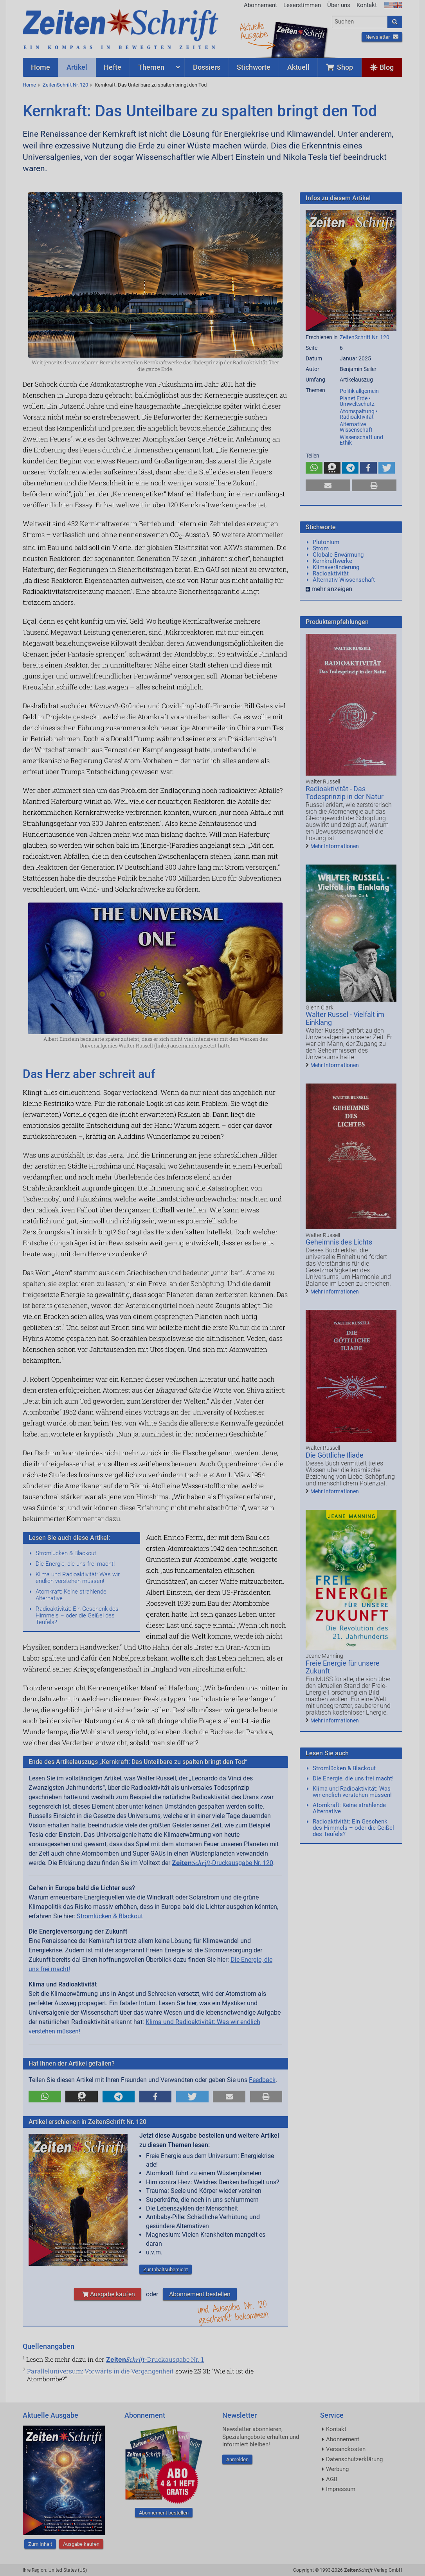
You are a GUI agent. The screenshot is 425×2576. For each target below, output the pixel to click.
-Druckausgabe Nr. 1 (155, 2359)
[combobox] (360, 22)
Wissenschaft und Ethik (361, 440)
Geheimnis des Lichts (339, 1242)
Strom (321, 548)
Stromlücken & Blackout (66, 1553)
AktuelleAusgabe (253, 30)
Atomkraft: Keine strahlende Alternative (71, 1595)
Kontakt (367, 5)
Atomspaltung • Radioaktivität (359, 414)
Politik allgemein (359, 391)
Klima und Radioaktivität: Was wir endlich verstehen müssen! (78, 1578)
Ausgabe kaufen (107, 2294)
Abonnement (260, 5)
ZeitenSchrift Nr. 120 (65, 85)
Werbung (337, 2469)
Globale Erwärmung (338, 554)
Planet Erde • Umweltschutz (357, 401)
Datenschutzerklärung (354, 2459)
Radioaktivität (331, 573)
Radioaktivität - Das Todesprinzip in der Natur (345, 793)
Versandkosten (346, 2449)
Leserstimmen (302, 5)
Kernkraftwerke (332, 560)
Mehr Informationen (334, 846)
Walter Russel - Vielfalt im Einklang (345, 1018)
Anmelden (237, 2459)
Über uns (338, 5)
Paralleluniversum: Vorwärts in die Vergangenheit (100, 2371)
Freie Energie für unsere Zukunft (343, 1667)
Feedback (262, 2080)
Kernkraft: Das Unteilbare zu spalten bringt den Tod (151, 85)
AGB (331, 2479)
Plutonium (326, 542)
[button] (45, 2096)
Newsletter (382, 37)
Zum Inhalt (40, 2544)
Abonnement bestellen (200, 2294)
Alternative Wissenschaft (356, 427)
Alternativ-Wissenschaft (344, 579)
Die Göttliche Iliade (335, 1455)
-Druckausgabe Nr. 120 (222, 1863)
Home (29, 85)
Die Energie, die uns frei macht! (75, 1563)
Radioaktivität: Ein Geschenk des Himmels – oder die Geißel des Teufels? (77, 1615)
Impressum (340, 2489)
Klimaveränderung (336, 567)
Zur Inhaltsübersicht (165, 2269)
